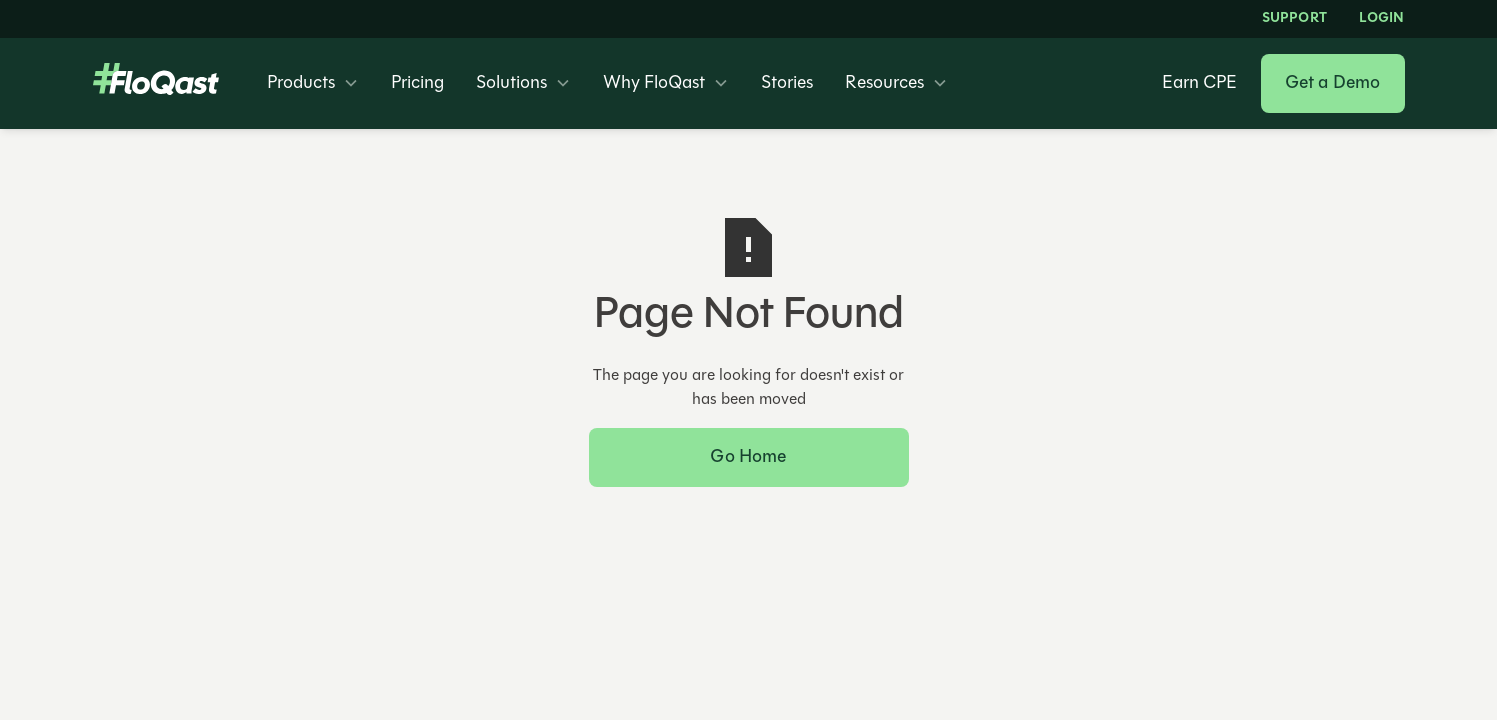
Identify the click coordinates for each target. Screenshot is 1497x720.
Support (1294, 19)
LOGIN (1382, 19)
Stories (787, 84)
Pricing (417, 84)
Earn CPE (1199, 84)
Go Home (748, 457)
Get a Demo (1333, 83)
